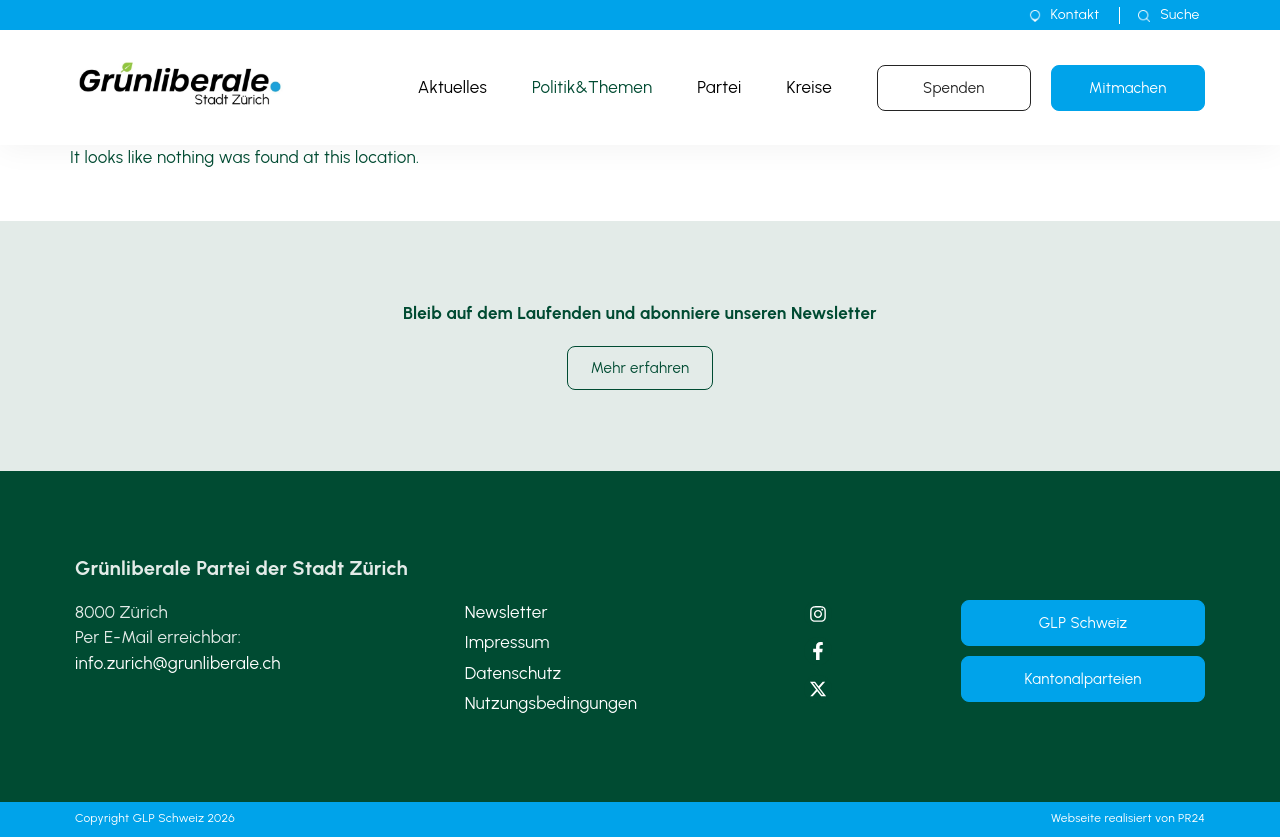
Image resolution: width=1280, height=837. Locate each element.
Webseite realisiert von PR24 (1128, 818)
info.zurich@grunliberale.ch (178, 663)
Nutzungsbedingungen (551, 703)
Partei (719, 87)
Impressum (507, 642)
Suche (1179, 14)
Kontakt (1075, 14)
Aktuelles (452, 87)
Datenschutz (513, 673)
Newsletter (506, 612)
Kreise (809, 87)
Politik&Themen (592, 87)
